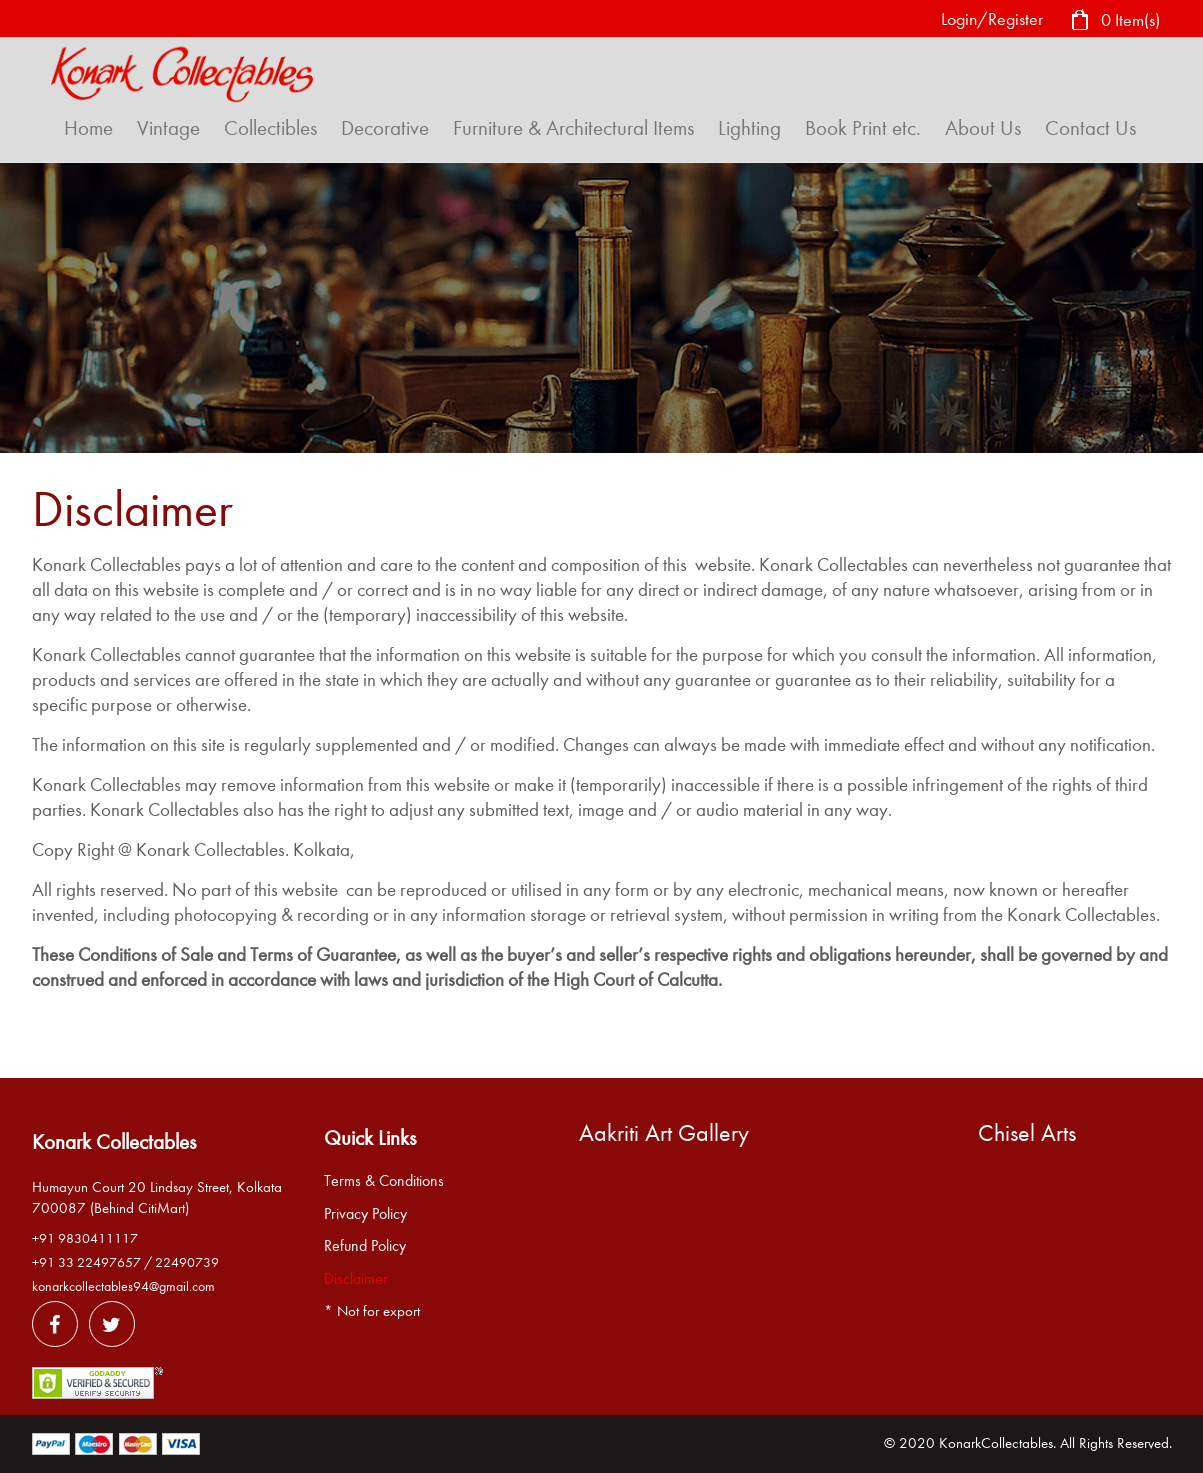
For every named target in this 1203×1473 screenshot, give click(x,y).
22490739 (187, 1262)
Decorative (385, 128)
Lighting (749, 128)
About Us (983, 128)
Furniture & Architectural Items (573, 128)
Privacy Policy (365, 1214)
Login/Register (992, 19)
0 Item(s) (1115, 21)
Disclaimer (356, 1279)
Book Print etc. (863, 128)
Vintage (168, 128)
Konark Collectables (114, 1142)
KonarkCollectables (996, 1443)
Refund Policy (365, 1246)
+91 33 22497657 (86, 1262)
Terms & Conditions (384, 1181)
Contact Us (1090, 128)
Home (88, 128)
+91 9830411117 (85, 1238)
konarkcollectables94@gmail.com (123, 1286)
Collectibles (270, 128)
